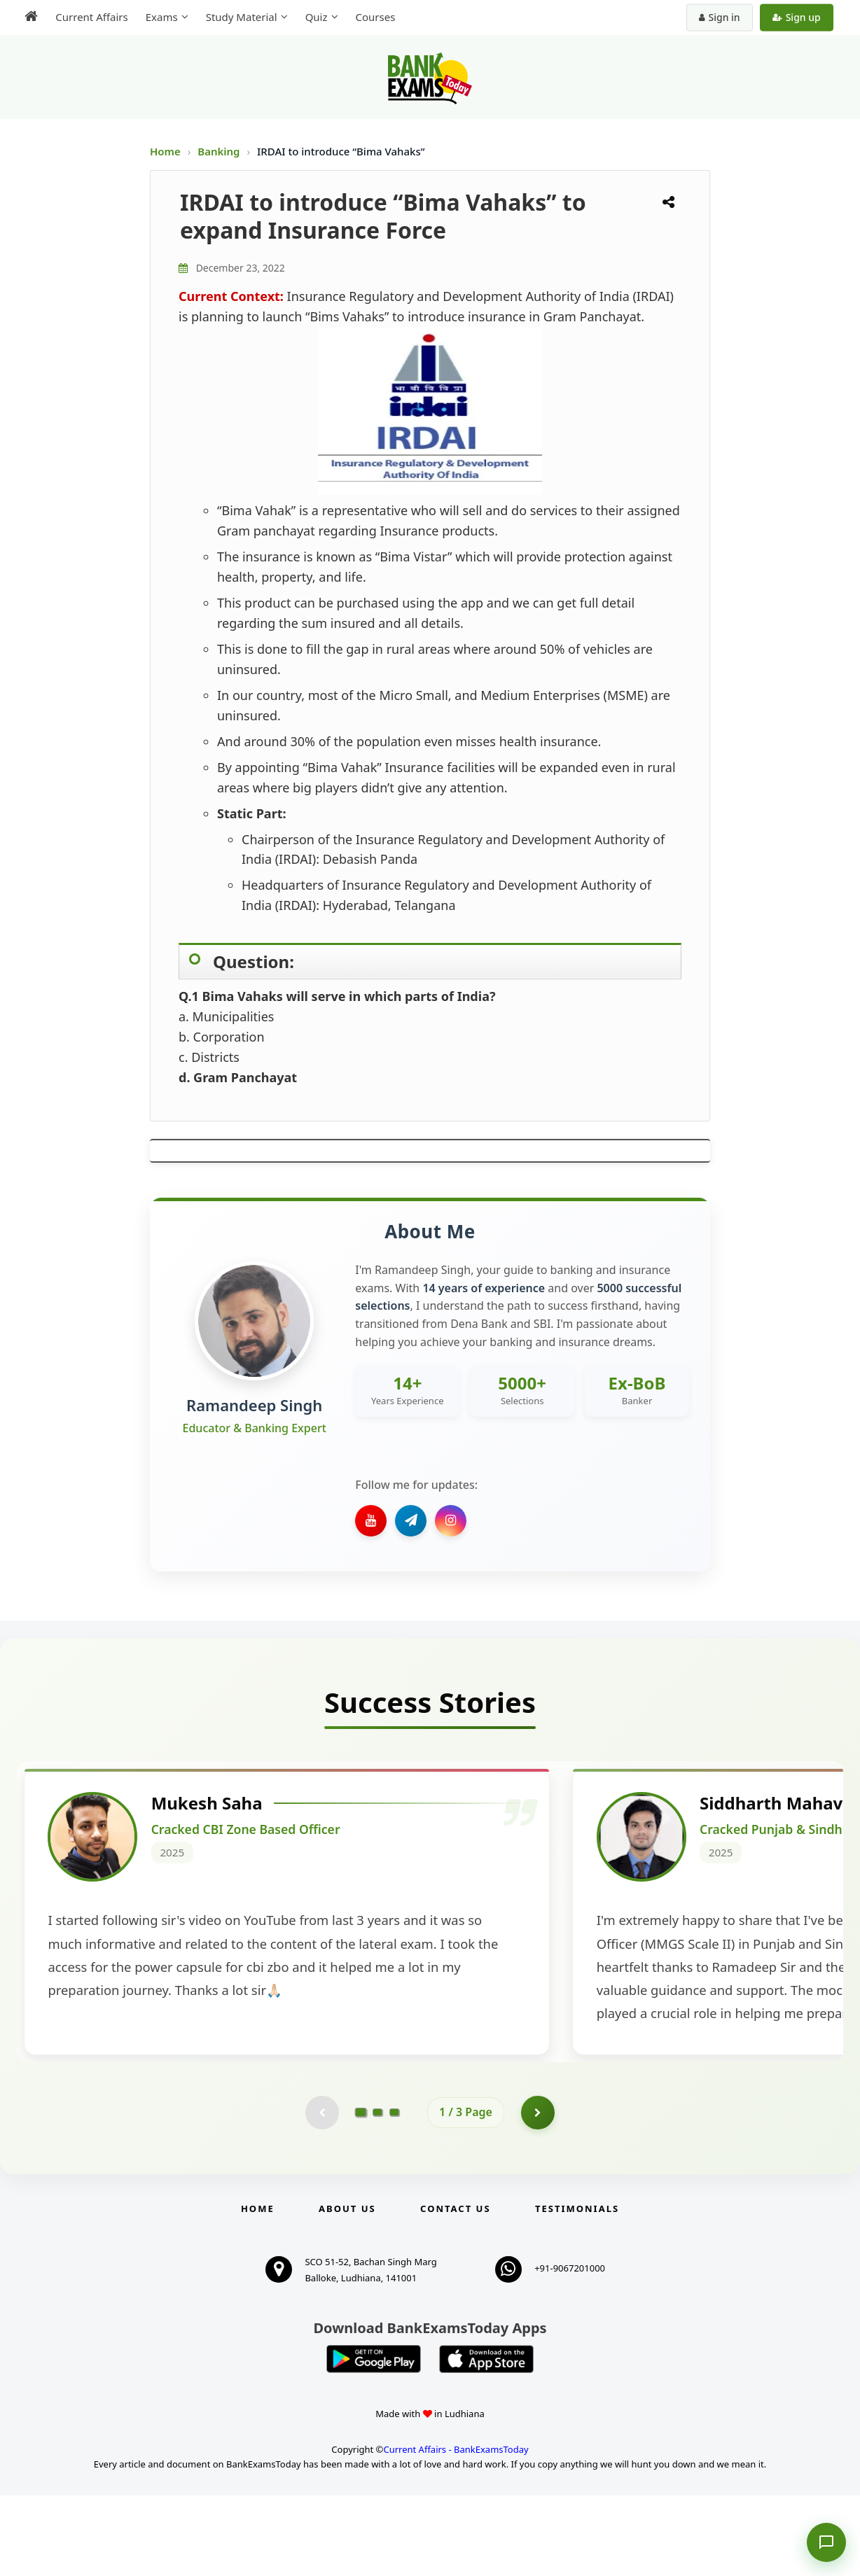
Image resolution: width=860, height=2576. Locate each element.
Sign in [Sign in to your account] (721, 17)
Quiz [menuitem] (314, 17)
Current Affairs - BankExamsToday (455, 2530)
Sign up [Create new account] (799, 17)
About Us (347, 2289)
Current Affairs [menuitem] (89, 17)
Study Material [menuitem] (239, 17)
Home (165, 151)
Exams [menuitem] (159, 17)
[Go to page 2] (377, 2192)
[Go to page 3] (394, 2192)
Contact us (455, 2289)
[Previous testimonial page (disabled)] (321, 2192)
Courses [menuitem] (373, 17)
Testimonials (577, 2289)
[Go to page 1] (361, 2192)
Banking (218, 151)
